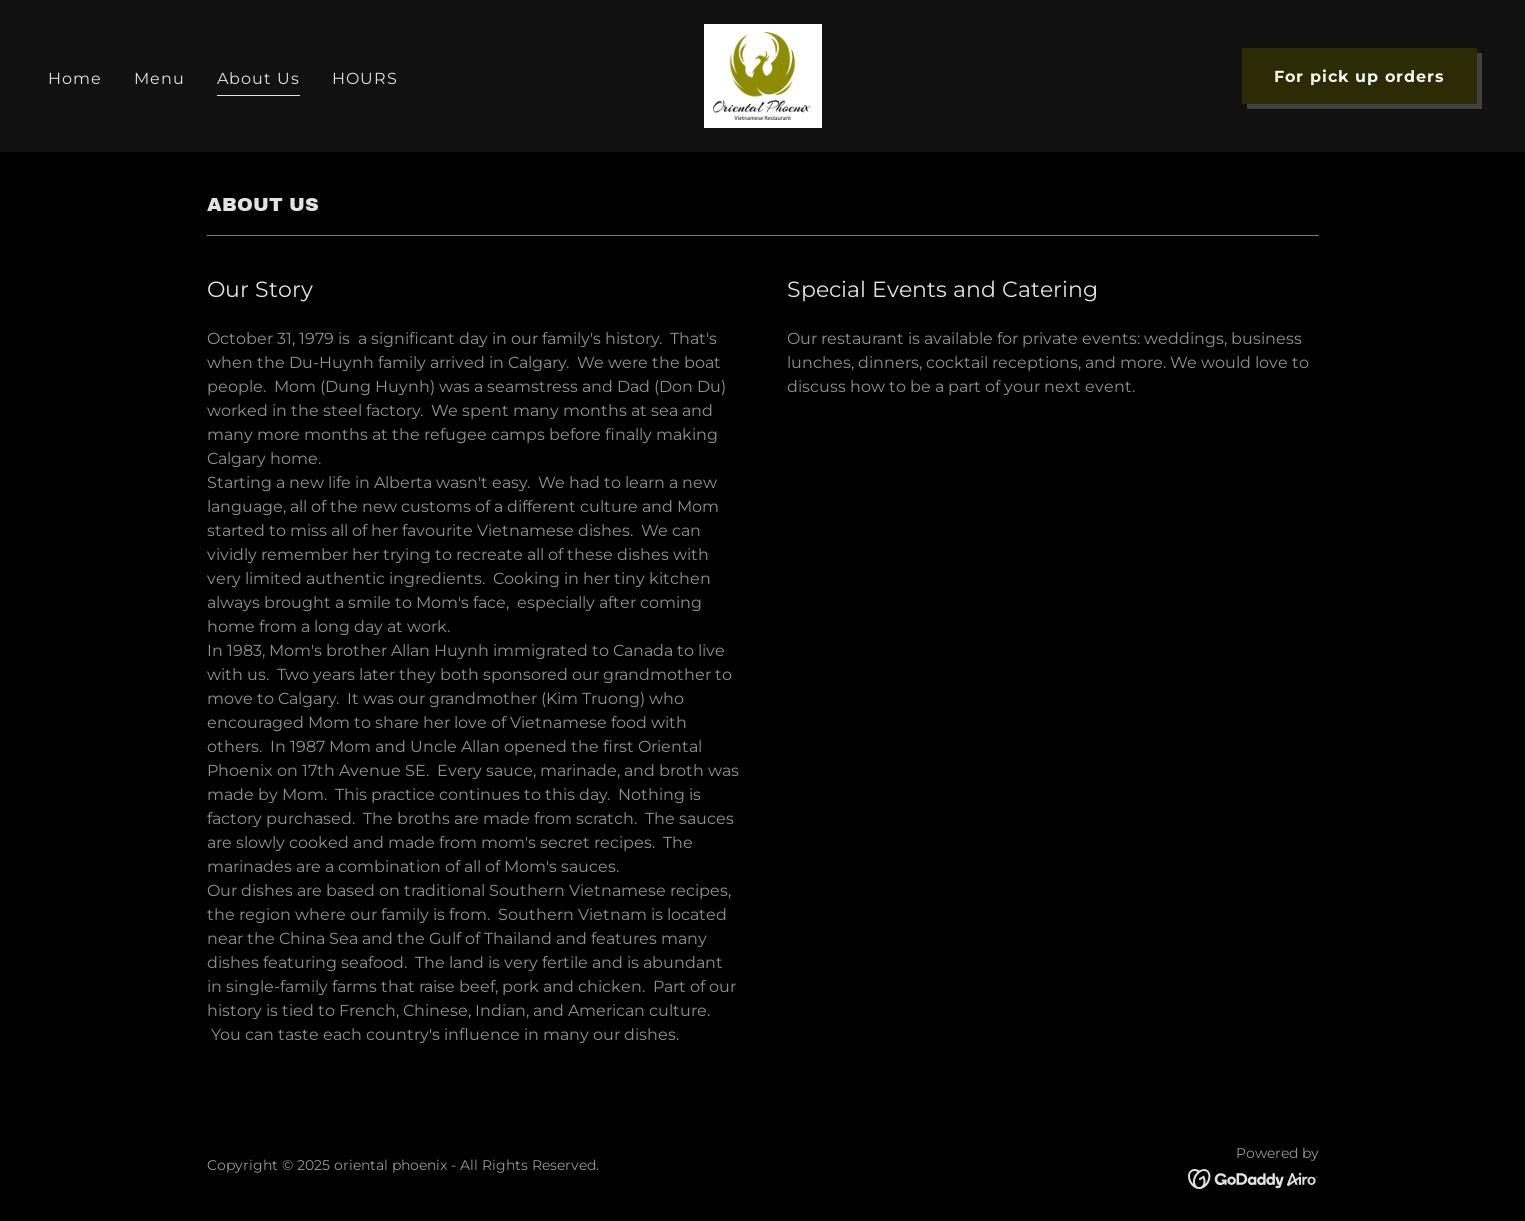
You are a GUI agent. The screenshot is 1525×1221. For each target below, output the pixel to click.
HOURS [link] (365, 78)
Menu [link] (159, 78)
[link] (763, 74)
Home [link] (75, 78)
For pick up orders (1359, 76)
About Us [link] (258, 78)
